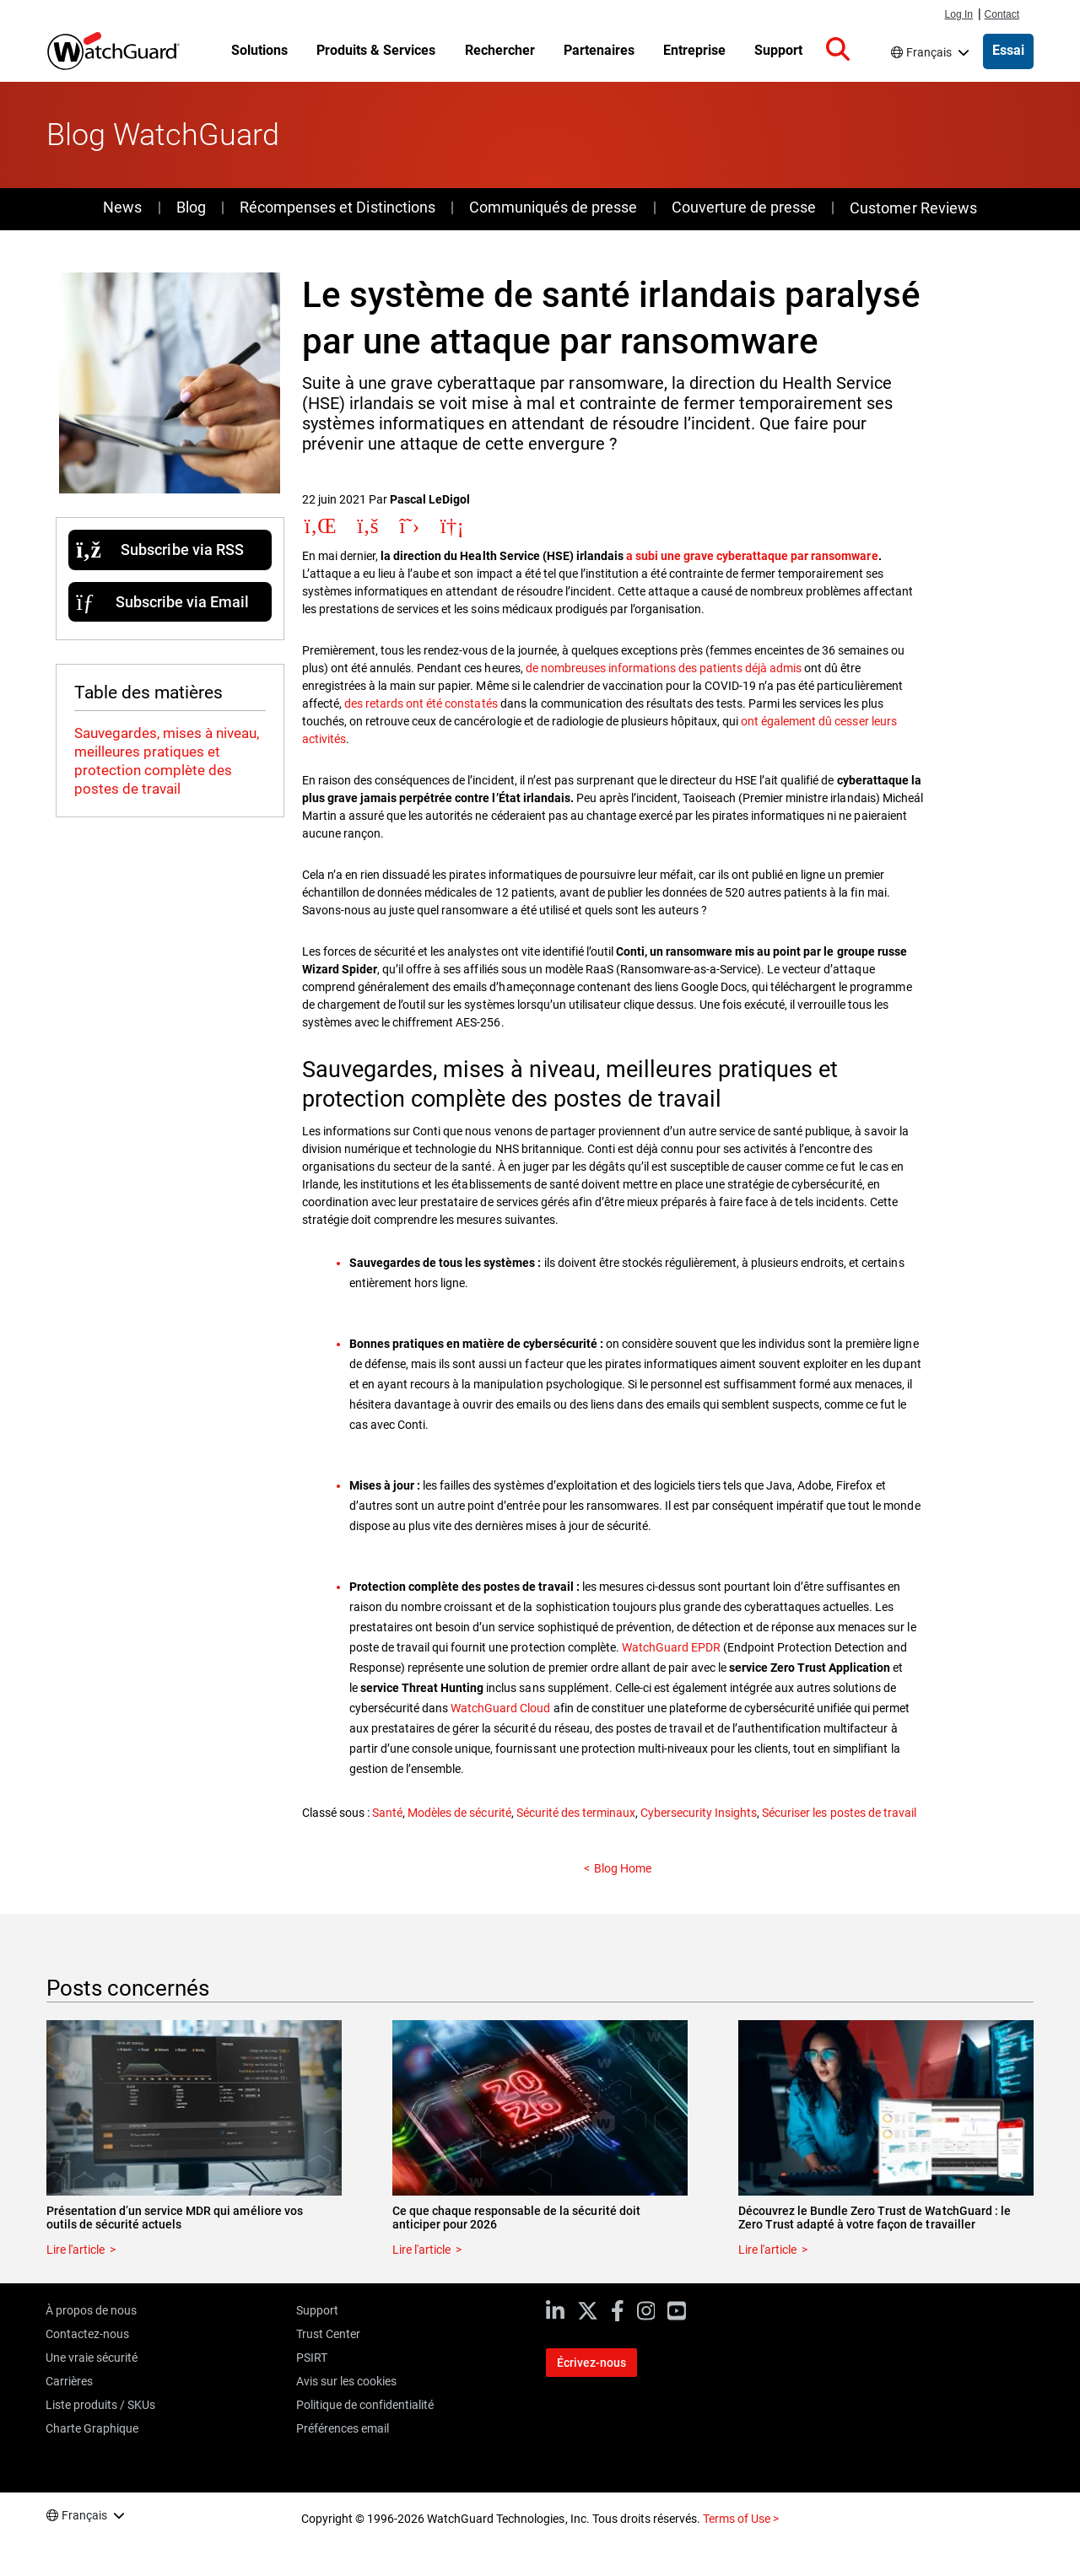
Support (317, 2310)
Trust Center (328, 2334)
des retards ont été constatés (420, 703)
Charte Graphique (92, 2428)
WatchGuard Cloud (500, 1708)
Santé (387, 1812)
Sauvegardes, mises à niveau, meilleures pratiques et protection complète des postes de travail (166, 761)
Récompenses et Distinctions (337, 207)
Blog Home (622, 1868)
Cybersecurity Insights (698, 1812)
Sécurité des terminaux (575, 1812)
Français (929, 52)
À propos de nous (91, 2310)
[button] (838, 50)
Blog (191, 207)
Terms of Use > (741, 2518)
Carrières (69, 2381)
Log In (959, 14)
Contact (1002, 14)
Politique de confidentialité (365, 2405)
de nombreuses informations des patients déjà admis (664, 668)
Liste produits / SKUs (100, 2405)
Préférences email (342, 2428)
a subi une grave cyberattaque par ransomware (752, 556)
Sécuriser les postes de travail (838, 1812)
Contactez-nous (87, 2334)
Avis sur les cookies (346, 2381)
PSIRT (311, 2357)
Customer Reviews (913, 208)
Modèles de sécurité (459, 1812)
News (122, 207)
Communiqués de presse (553, 207)
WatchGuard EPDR (671, 1647)
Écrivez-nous (591, 2362)
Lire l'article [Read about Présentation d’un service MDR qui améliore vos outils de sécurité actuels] (75, 2249)
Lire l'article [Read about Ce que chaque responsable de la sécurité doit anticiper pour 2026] (421, 2249)
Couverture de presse (744, 207)
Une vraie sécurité (92, 2357)
